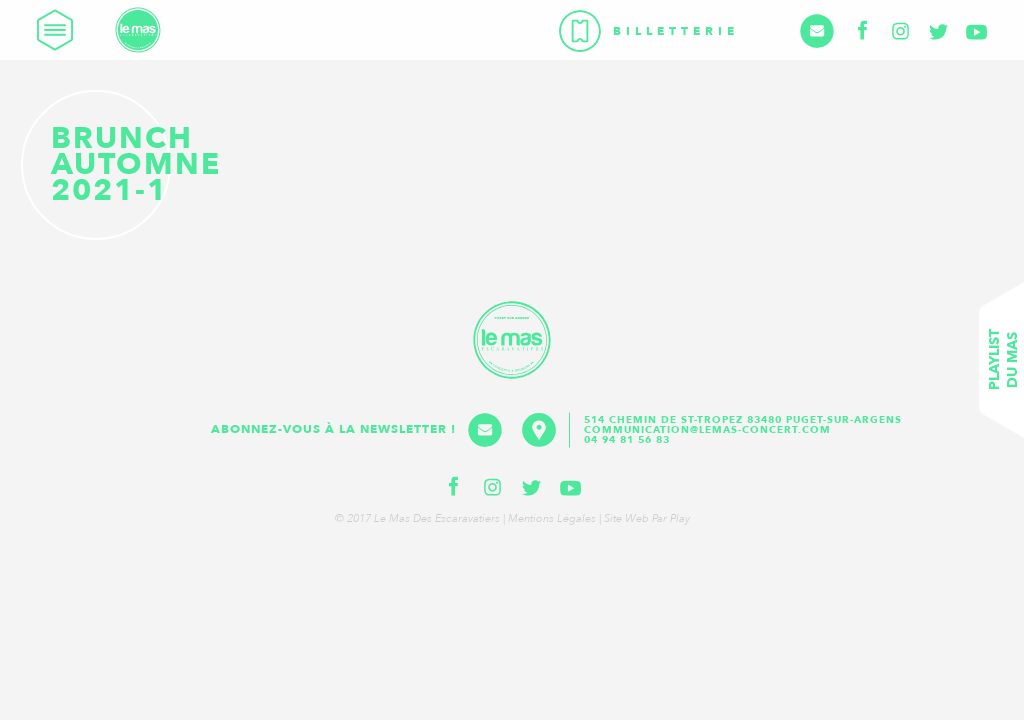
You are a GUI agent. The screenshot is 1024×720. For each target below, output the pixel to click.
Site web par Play (647, 518)
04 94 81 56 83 (627, 440)
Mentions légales (552, 518)
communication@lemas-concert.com (707, 430)
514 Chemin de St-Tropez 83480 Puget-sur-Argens (745, 420)
